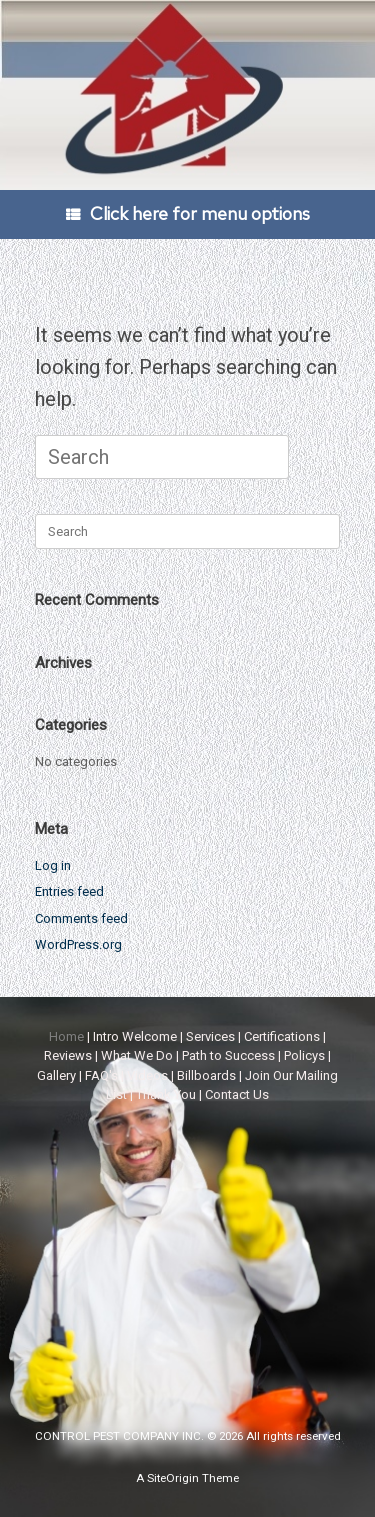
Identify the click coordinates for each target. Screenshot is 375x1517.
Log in (53, 865)
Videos (147, 1075)
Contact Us (237, 1094)
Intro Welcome (135, 1036)
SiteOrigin (173, 1478)
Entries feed (69, 891)
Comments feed (81, 918)
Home (66, 1036)
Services (210, 1036)
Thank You (166, 1094)
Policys (304, 1055)
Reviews (68, 1055)
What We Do (137, 1055)
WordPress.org (78, 944)
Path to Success (228, 1055)
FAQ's (101, 1075)
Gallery (56, 1075)
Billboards (206, 1075)
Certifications (282, 1036)
